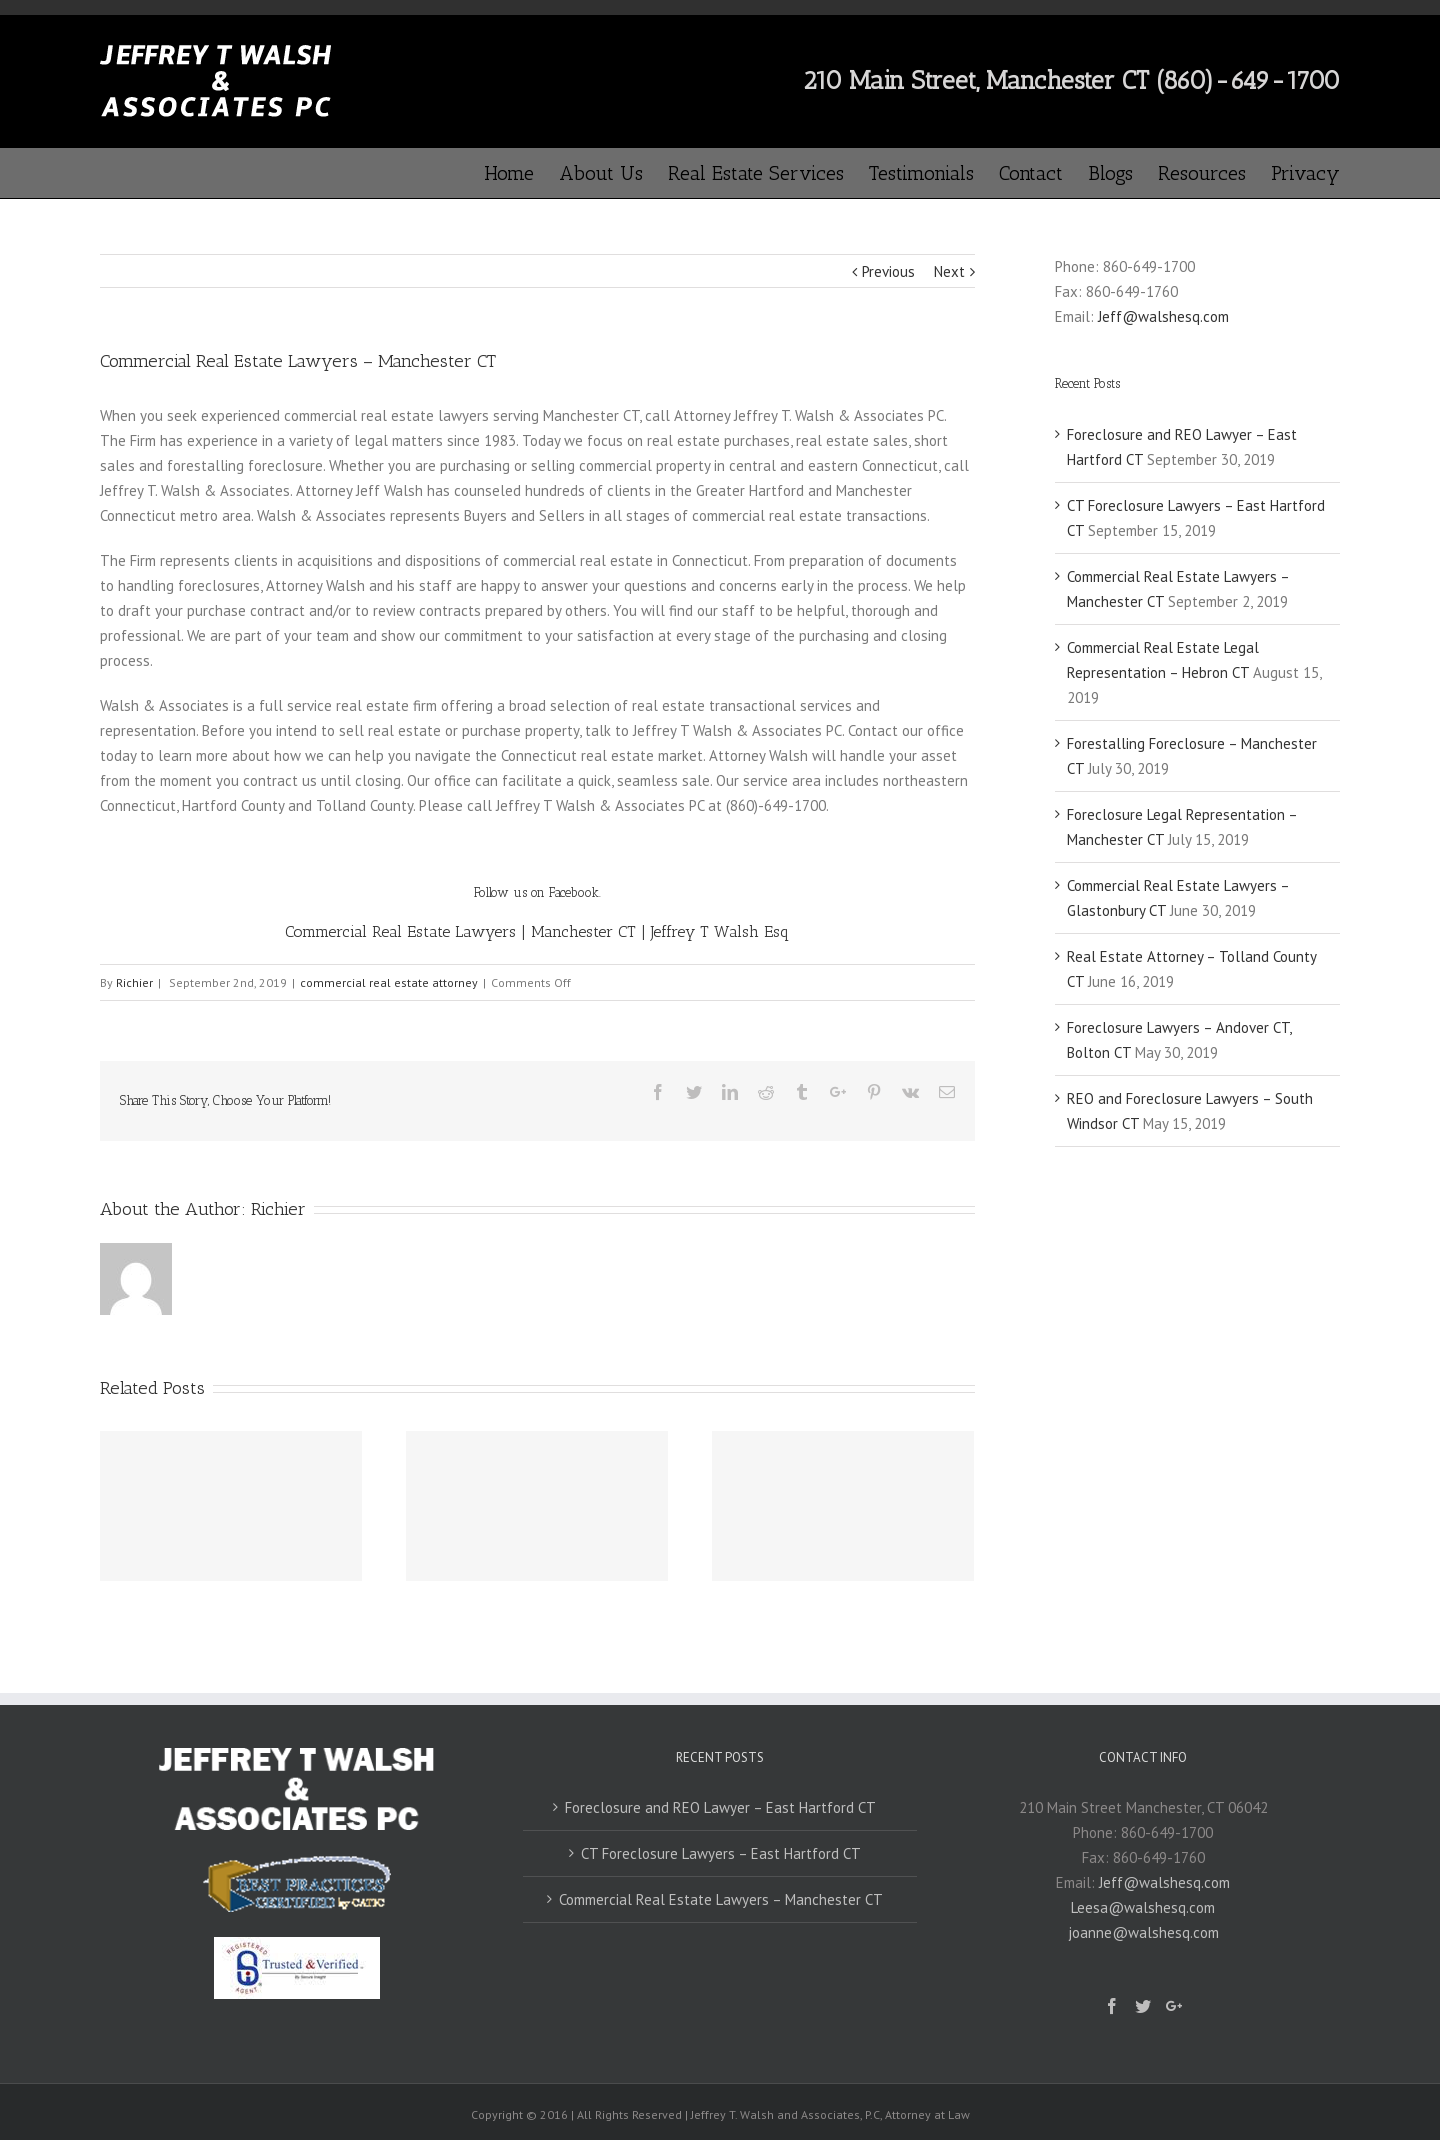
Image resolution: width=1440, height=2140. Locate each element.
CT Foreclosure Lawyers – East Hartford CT (721, 1853)
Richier (134, 982)
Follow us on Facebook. (537, 892)
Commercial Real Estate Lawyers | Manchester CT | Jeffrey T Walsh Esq (537, 931)
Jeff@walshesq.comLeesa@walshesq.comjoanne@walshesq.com (1149, 1907)
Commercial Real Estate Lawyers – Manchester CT (721, 1899)
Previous (888, 271)
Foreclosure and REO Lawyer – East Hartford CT (720, 1807)
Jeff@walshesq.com (1163, 316)
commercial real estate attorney (389, 982)
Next (949, 271)
